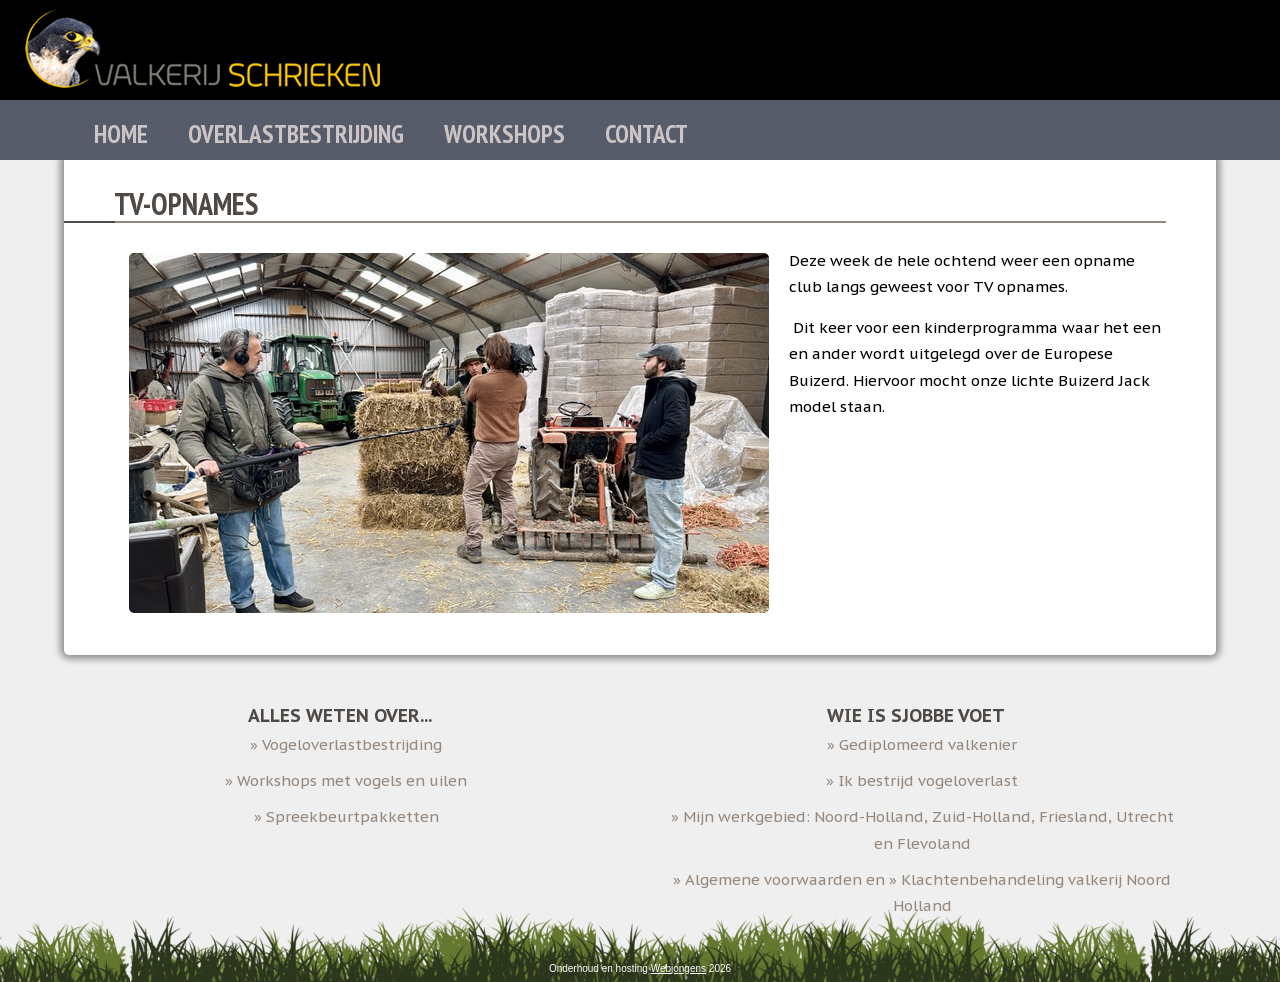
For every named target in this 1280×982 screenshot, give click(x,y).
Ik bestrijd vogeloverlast (928, 780)
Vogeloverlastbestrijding (352, 744)
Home (121, 134)
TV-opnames (186, 203)
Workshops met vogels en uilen (352, 780)
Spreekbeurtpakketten (352, 816)
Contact (646, 134)
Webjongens (678, 968)
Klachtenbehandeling (982, 879)
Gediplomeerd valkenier (928, 744)
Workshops (504, 134)
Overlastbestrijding (296, 134)
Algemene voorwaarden (773, 879)
